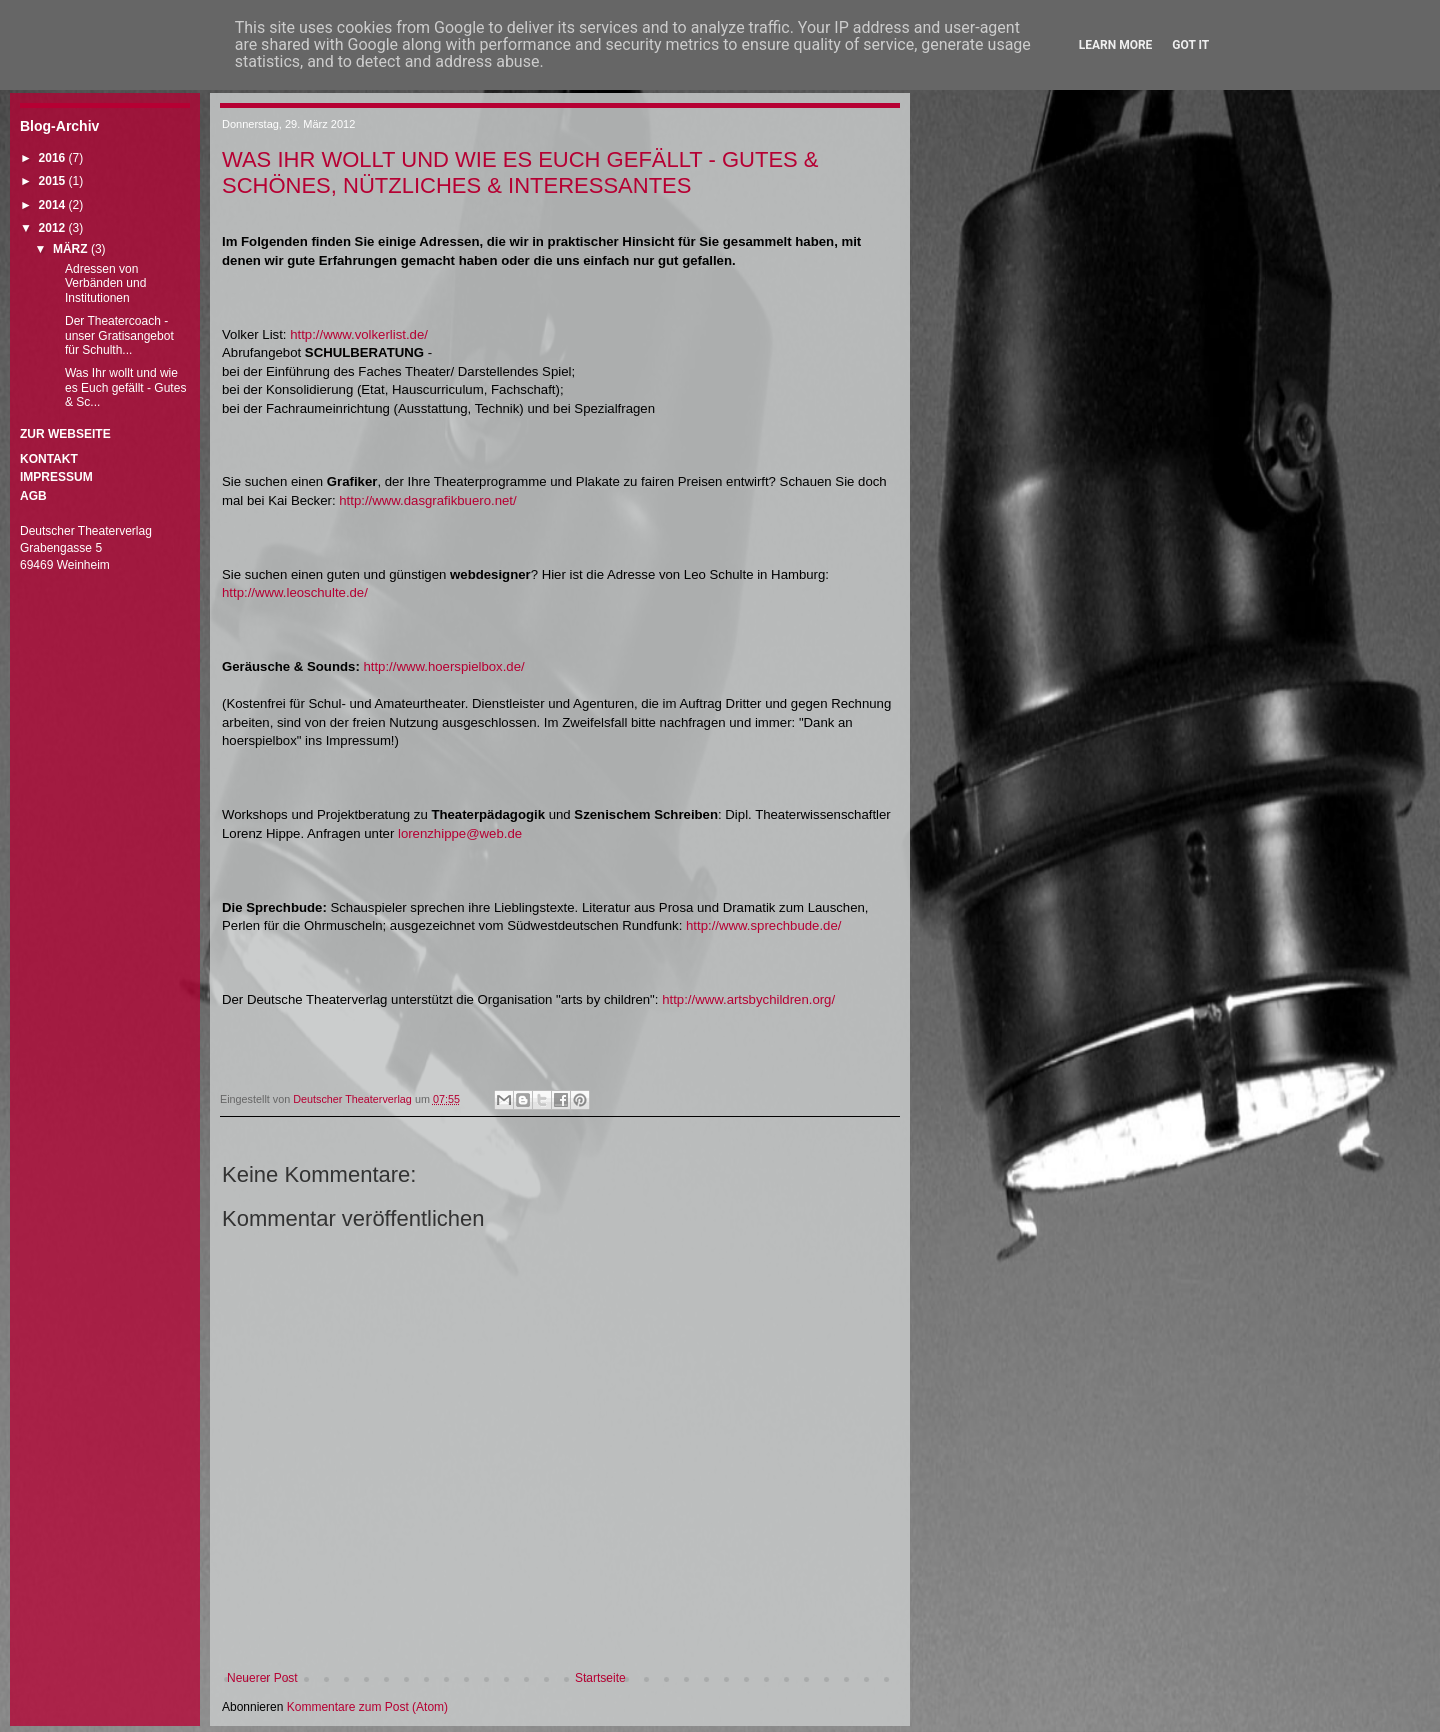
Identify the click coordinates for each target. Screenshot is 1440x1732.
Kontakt (49, 459)
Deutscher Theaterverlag (354, 1099)
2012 (54, 228)
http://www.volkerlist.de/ (359, 334)
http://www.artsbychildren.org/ (748, 999)
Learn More (1116, 45)
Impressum (56, 477)
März (72, 249)
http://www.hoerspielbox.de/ (443, 666)
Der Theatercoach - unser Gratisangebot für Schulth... (119, 335)
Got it (1190, 45)
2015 (54, 181)
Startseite (600, 1678)
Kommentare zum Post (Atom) (367, 1707)
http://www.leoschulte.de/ (295, 592)
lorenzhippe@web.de (460, 833)
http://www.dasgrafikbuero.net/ (427, 500)
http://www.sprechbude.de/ (763, 925)
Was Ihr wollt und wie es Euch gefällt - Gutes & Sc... (125, 387)
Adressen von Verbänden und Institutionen (105, 283)
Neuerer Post (262, 1678)
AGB (33, 496)
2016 (54, 158)
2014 (54, 205)
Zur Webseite (65, 434)
